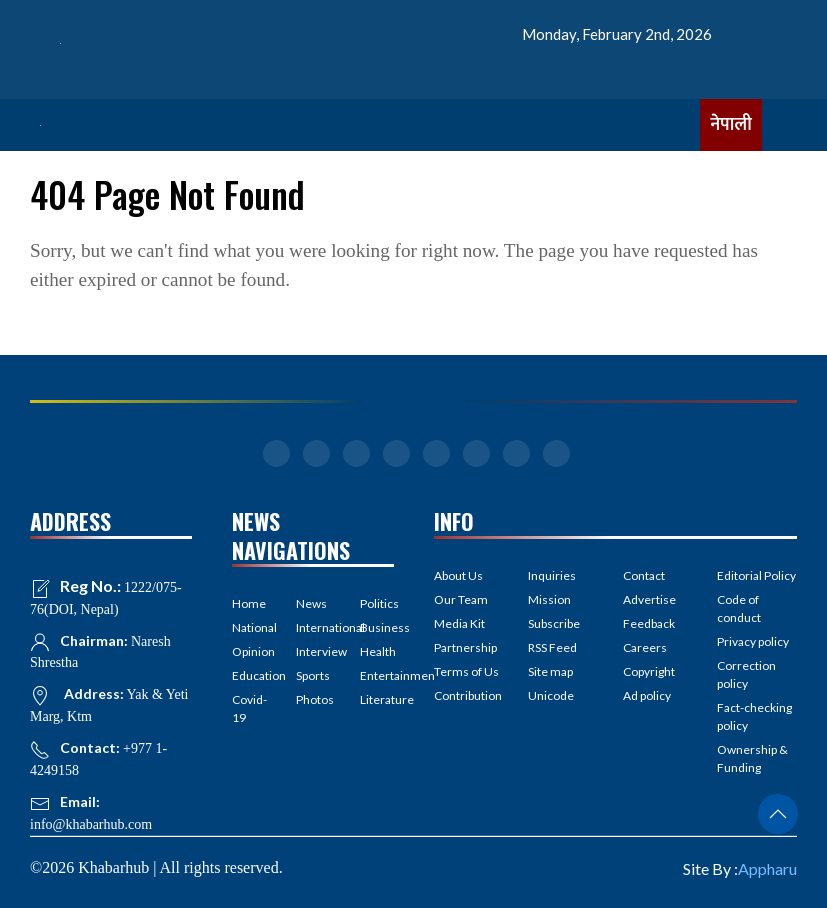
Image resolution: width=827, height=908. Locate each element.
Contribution (468, 695)
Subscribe (554, 623)
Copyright (649, 671)
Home (249, 603)
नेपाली (731, 125)
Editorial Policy (756, 575)
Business (377, 627)
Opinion (249, 651)
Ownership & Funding (752, 758)
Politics (377, 603)
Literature (377, 699)
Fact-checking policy (754, 716)
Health (377, 651)
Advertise (649, 599)
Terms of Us (466, 671)
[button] (778, 814)
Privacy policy (753, 641)
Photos (313, 699)
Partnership (465, 647)
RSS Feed (552, 647)
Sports (313, 675)
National (249, 627)
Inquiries (552, 575)
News (311, 603)
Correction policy (746, 674)
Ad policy (647, 695)
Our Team (461, 599)
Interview (313, 651)
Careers (645, 647)
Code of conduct (739, 608)
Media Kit (459, 623)
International (313, 627)
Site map (550, 671)
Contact (644, 575)
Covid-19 (249, 708)
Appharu (767, 868)
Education (249, 675)
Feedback (649, 623)
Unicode (551, 695)
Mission (549, 599)
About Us (458, 575)
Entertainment (377, 675)
